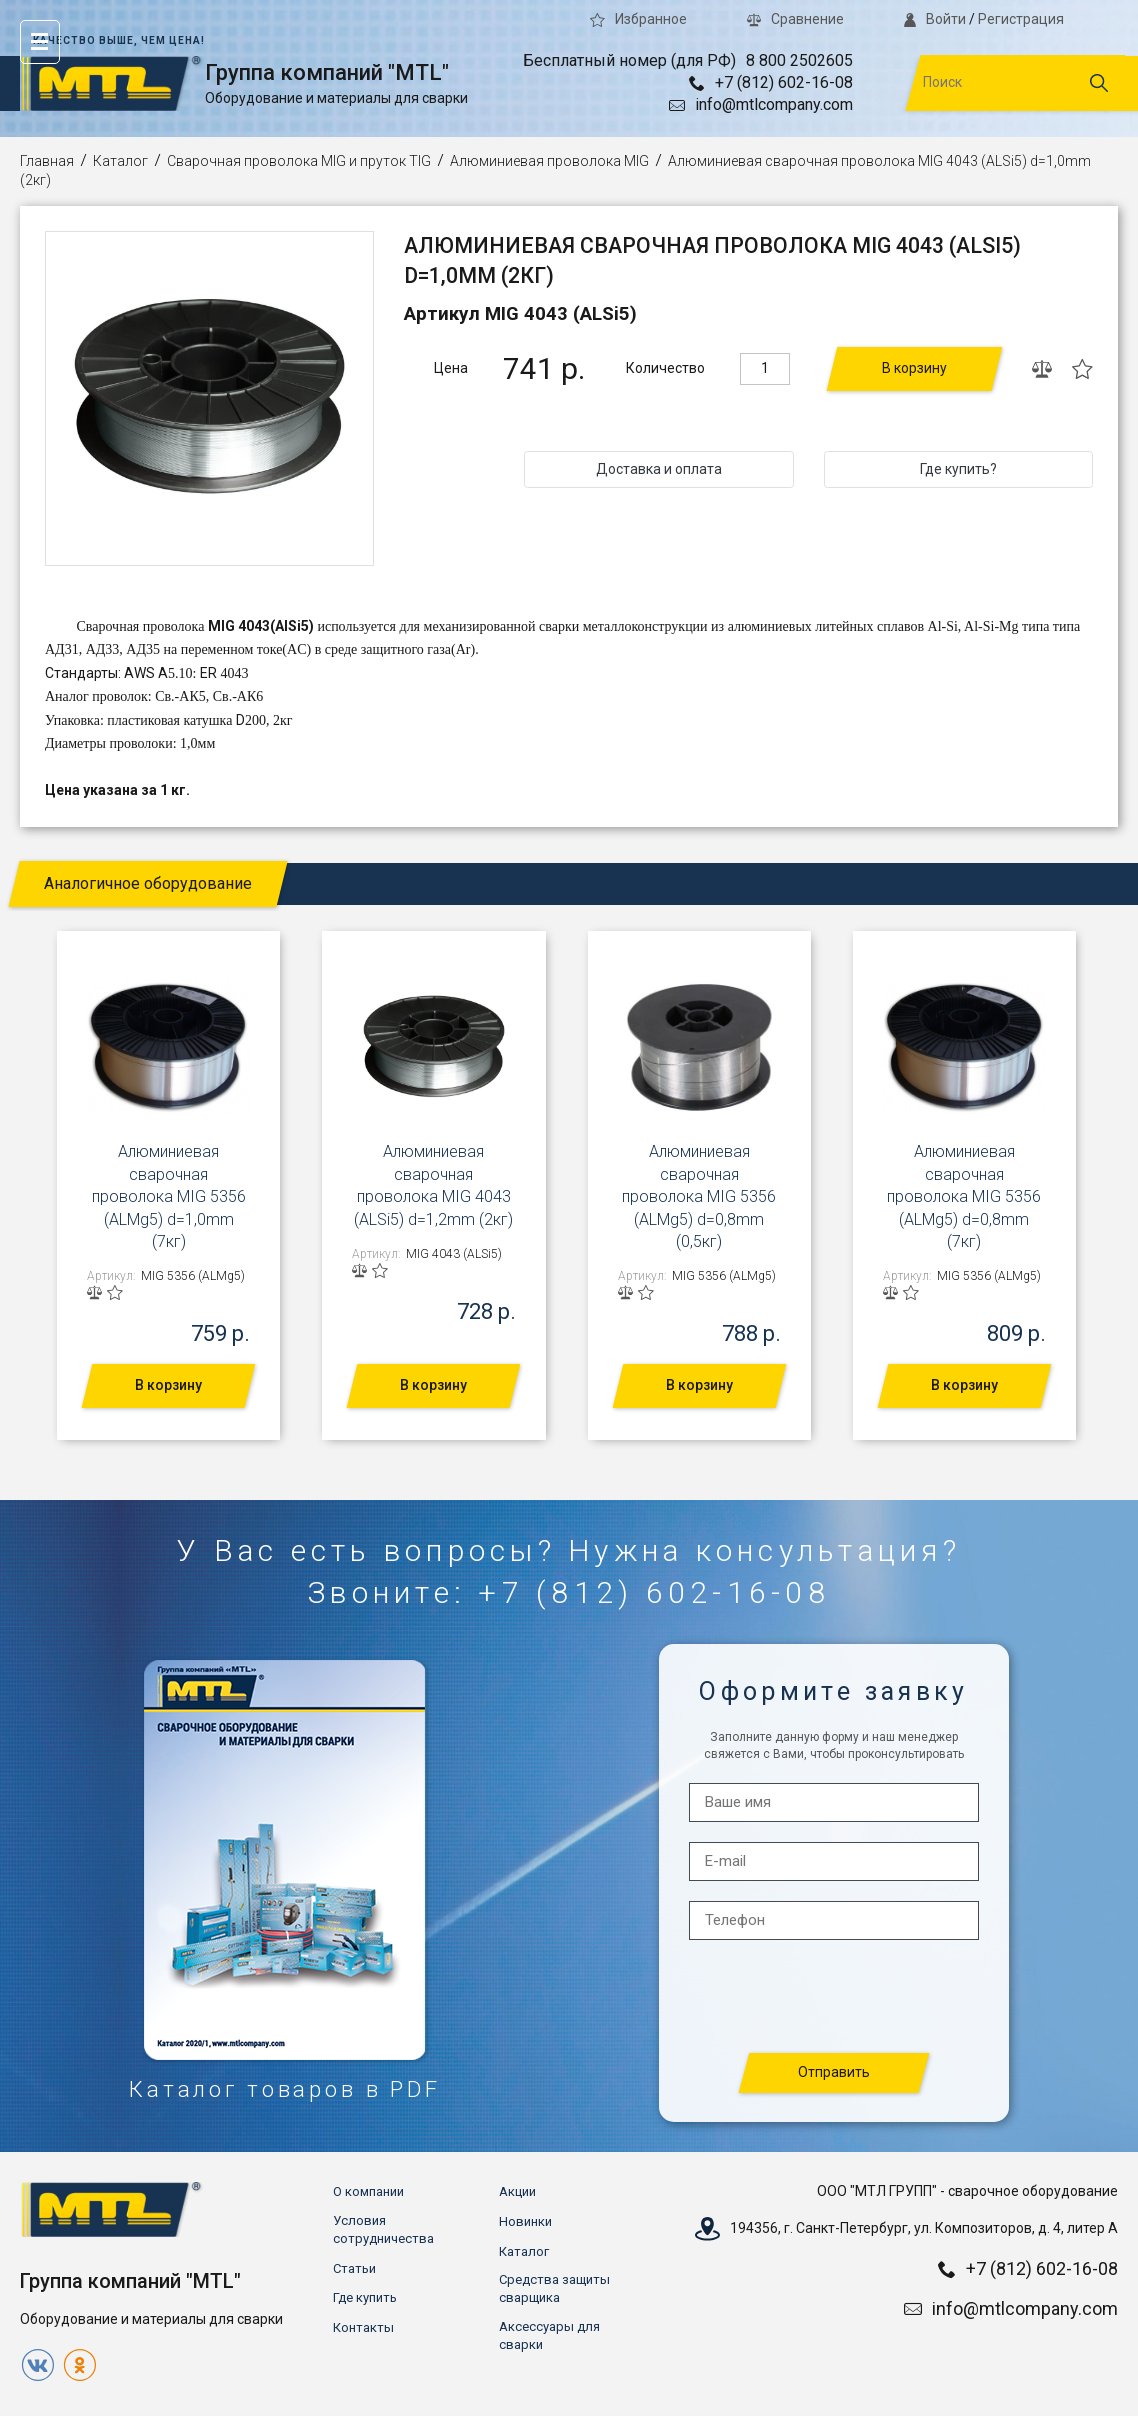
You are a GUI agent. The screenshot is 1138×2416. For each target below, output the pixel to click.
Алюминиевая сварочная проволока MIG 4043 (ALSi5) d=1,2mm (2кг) (433, 1185)
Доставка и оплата (659, 469)
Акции (517, 2191)
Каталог (120, 161)
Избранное (638, 19)
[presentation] (835, 1997)
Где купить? (958, 469)
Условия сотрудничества (383, 2229)
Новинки (525, 2221)
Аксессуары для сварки (549, 2335)
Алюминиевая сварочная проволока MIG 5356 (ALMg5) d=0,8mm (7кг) (964, 1196)
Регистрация (1021, 19)
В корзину (914, 368)
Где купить (365, 2297)
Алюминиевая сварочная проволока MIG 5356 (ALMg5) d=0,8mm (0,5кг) (699, 1196)
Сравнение (795, 19)
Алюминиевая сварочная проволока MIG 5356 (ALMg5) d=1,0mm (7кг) (169, 1196)
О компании (368, 2191)
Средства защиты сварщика (554, 2288)
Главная (47, 161)
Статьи (354, 2268)
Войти (935, 19)
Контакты (363, 2327)
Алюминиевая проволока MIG (549, 161)
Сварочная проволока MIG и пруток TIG (299, 161)
